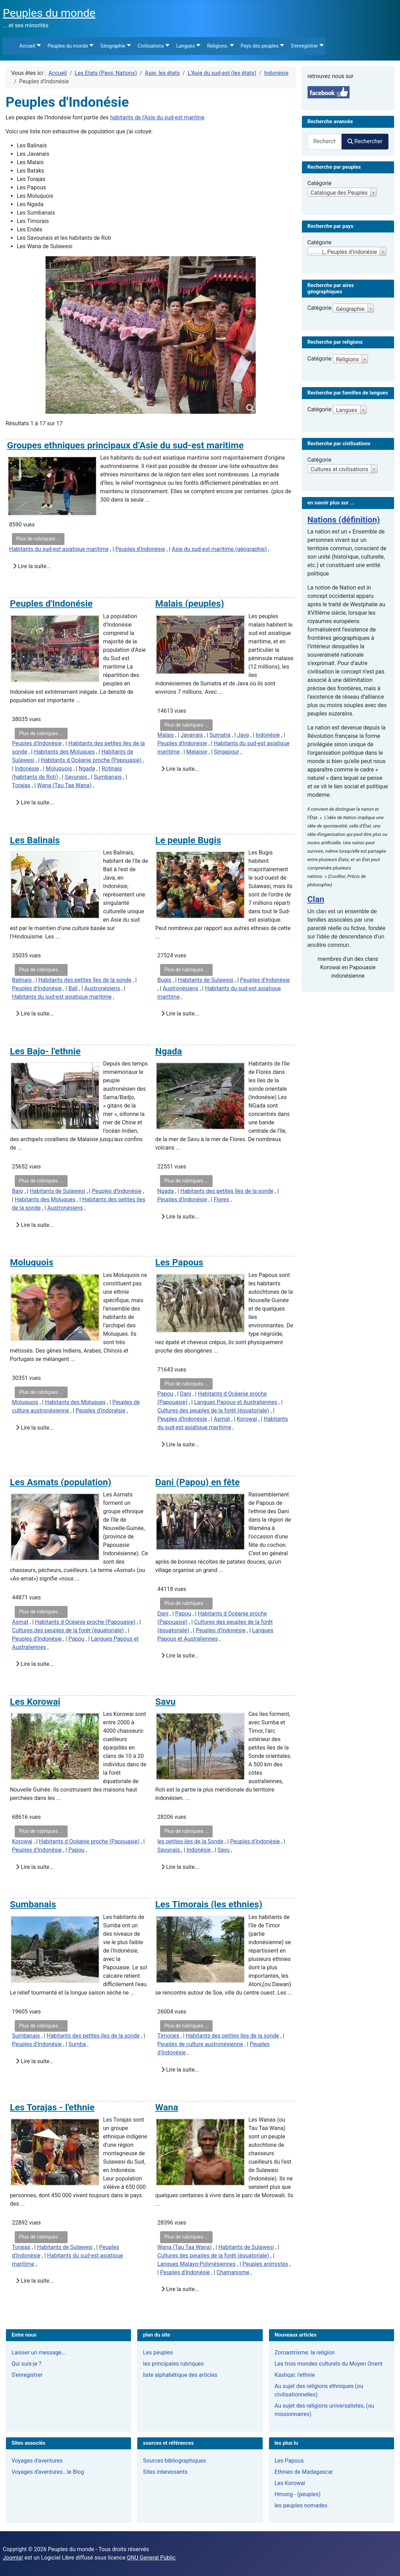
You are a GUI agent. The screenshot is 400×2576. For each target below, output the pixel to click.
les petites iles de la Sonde (190, 1841)
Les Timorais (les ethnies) (208, 1904)
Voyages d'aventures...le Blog (48, 2472)
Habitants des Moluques (64, 751)
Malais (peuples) (189, 603)
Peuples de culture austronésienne (200, 2044)
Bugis (164, 980)
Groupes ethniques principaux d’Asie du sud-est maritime (125, 445)
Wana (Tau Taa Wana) (64, 785)
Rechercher (364, 141)
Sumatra (219, 735)
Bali (72, 988)
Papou (165, 1393)
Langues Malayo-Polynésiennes (196, 2264)
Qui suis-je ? (26, 2363)
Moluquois (59, 768)
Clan (316, 899)
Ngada (86, 768)
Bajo (17, 1191)
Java (243, 735)
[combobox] (325, 141)
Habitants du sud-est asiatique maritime (59, 549)
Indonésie (27, 768)
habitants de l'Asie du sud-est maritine (157, 117)
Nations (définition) (344, 520)
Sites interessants (165, 2472)
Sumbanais (108, 777)
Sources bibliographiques (174, 2460)
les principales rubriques (173, 2363)
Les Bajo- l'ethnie (45, 1051)
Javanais (192, 735)
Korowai (247, 1419)
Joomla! (13, 2557)
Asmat (222, 1419)
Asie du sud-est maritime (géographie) (219, 549)
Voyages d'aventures (37, 2460)
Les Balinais (35, 840)
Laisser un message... (39, 2352)
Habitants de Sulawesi (205, 980)
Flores (221, 1199)
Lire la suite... (32, 566)
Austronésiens (102, 988)
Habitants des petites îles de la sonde (84, 980)
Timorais (168, 2035)
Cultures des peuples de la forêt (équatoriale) (213, 1410)
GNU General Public (151, 2557)
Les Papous (179, 1262)
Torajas (21, 785)
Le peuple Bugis (188, 840)
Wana (166, 2107)
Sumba (77, 2044)
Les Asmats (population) (60, 1482)
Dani (185, 1393)
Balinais (22, 980)
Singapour (226, 751)
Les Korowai (35, 1701)
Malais (165, 735)
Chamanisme (232, 2272)
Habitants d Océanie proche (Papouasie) (91, 760)
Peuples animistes (265, 2264)
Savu (165, 1701)
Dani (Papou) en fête (197, 1482)
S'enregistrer (27, 2375)
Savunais (77, 777)
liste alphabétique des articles (180, 2375)
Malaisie (196, 751)
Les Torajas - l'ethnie (52, 2107)
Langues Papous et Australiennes (235, 1402)
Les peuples (158, 2352)
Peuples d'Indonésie (140, 549)
